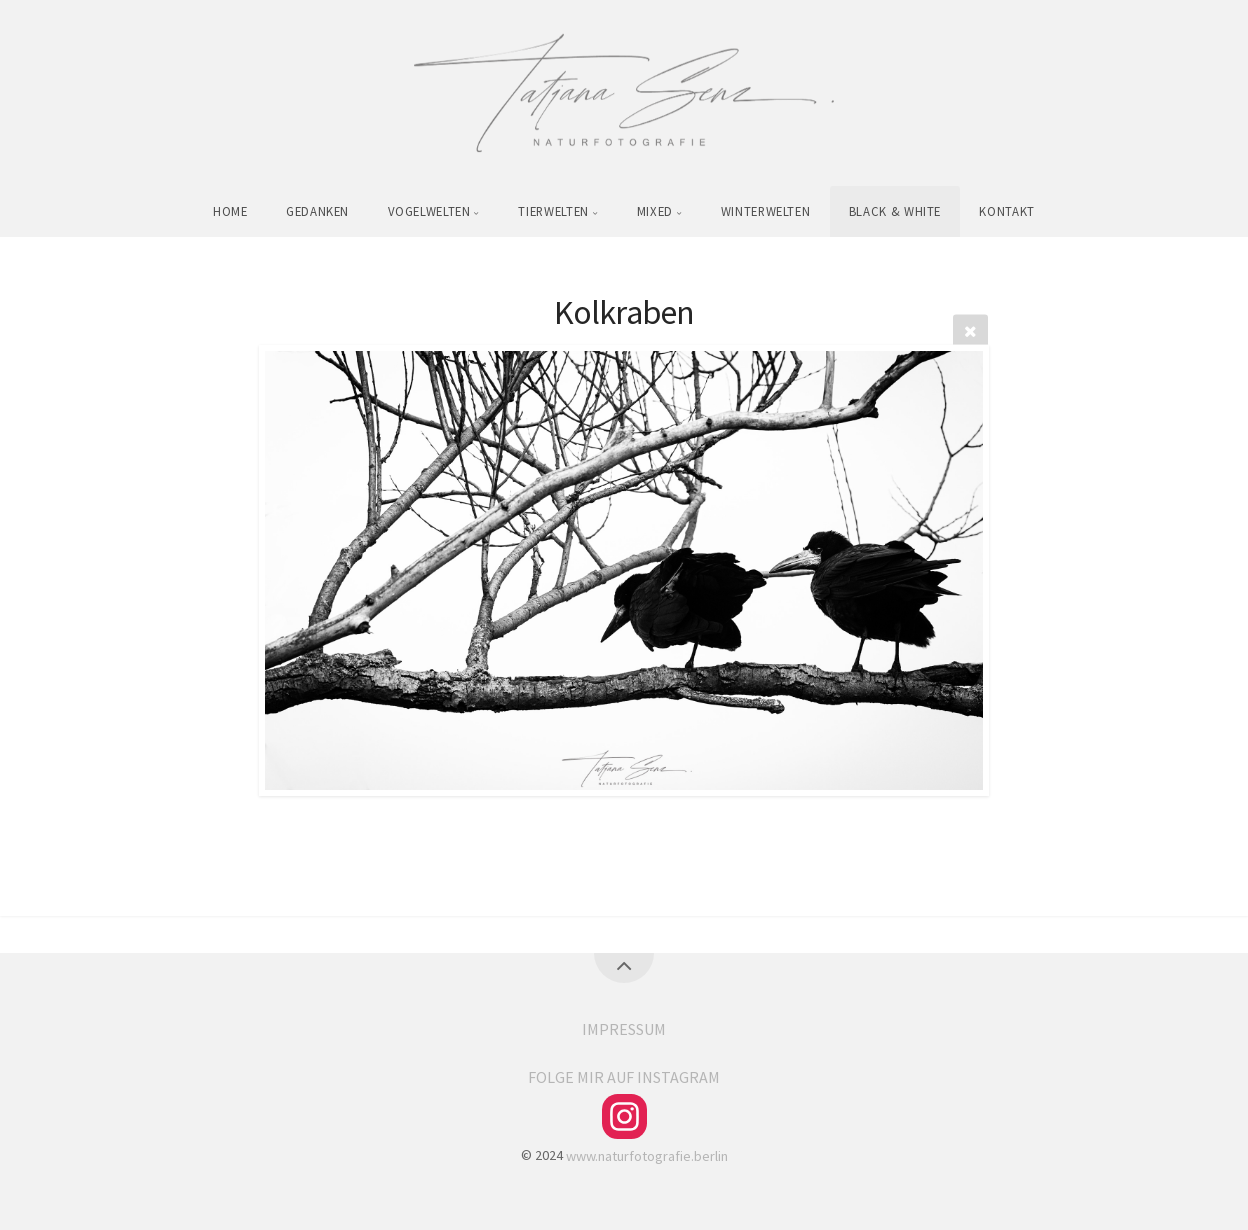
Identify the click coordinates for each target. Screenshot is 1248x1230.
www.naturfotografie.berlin (647, 1155)
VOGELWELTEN (429, 211)
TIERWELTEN (553, 211)
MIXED (655, 211)
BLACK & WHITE (895, 211)
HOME (230, 211)
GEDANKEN (317, 211)
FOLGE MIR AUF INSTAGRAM (624, 1077)
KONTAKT (1006, 211)
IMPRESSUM (624, 1029)
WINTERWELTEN (766, 211)
